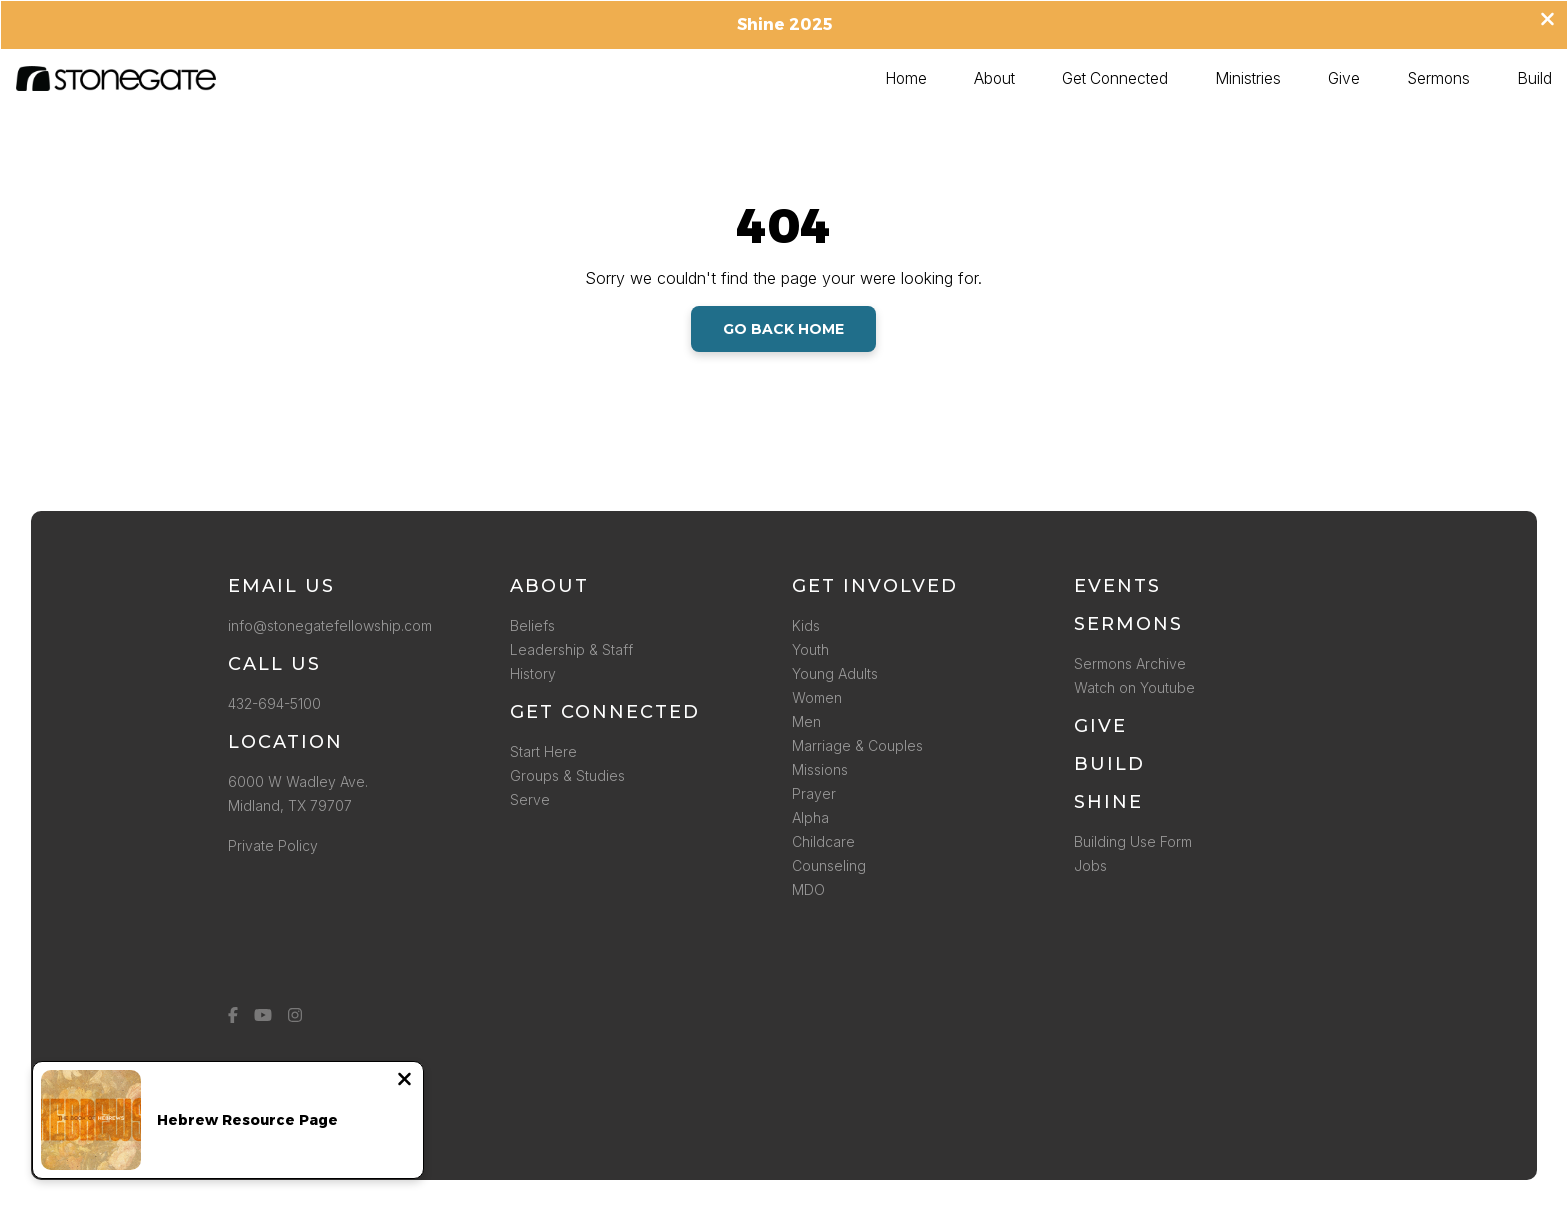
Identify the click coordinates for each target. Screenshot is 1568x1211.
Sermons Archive (1130, 663)
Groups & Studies (567, 775)
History (533, 673)
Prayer (814, 793)
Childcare (823, 841)
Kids (806, 625)
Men (806, 721)
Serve (530, 799)
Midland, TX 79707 (290, 805)
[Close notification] (404, 1081)
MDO (808, 889)
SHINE (1108, 802)
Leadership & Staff (571, 649)
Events (1117, 586)
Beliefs (532, 625)
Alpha (810, 817)
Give (1100, 726)
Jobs (1090, 865)
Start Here (543, 751)
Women (817, 697)
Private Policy (273, 845)
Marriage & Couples (857, 745)
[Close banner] (1547, 21)
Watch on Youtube (1134, 687)
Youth (810, 649)
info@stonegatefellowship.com (330, 625)
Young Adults (835, 673)
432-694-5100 (278, 703)
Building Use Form (1133, 841)
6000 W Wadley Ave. (298, 781)
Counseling (829, 865)
